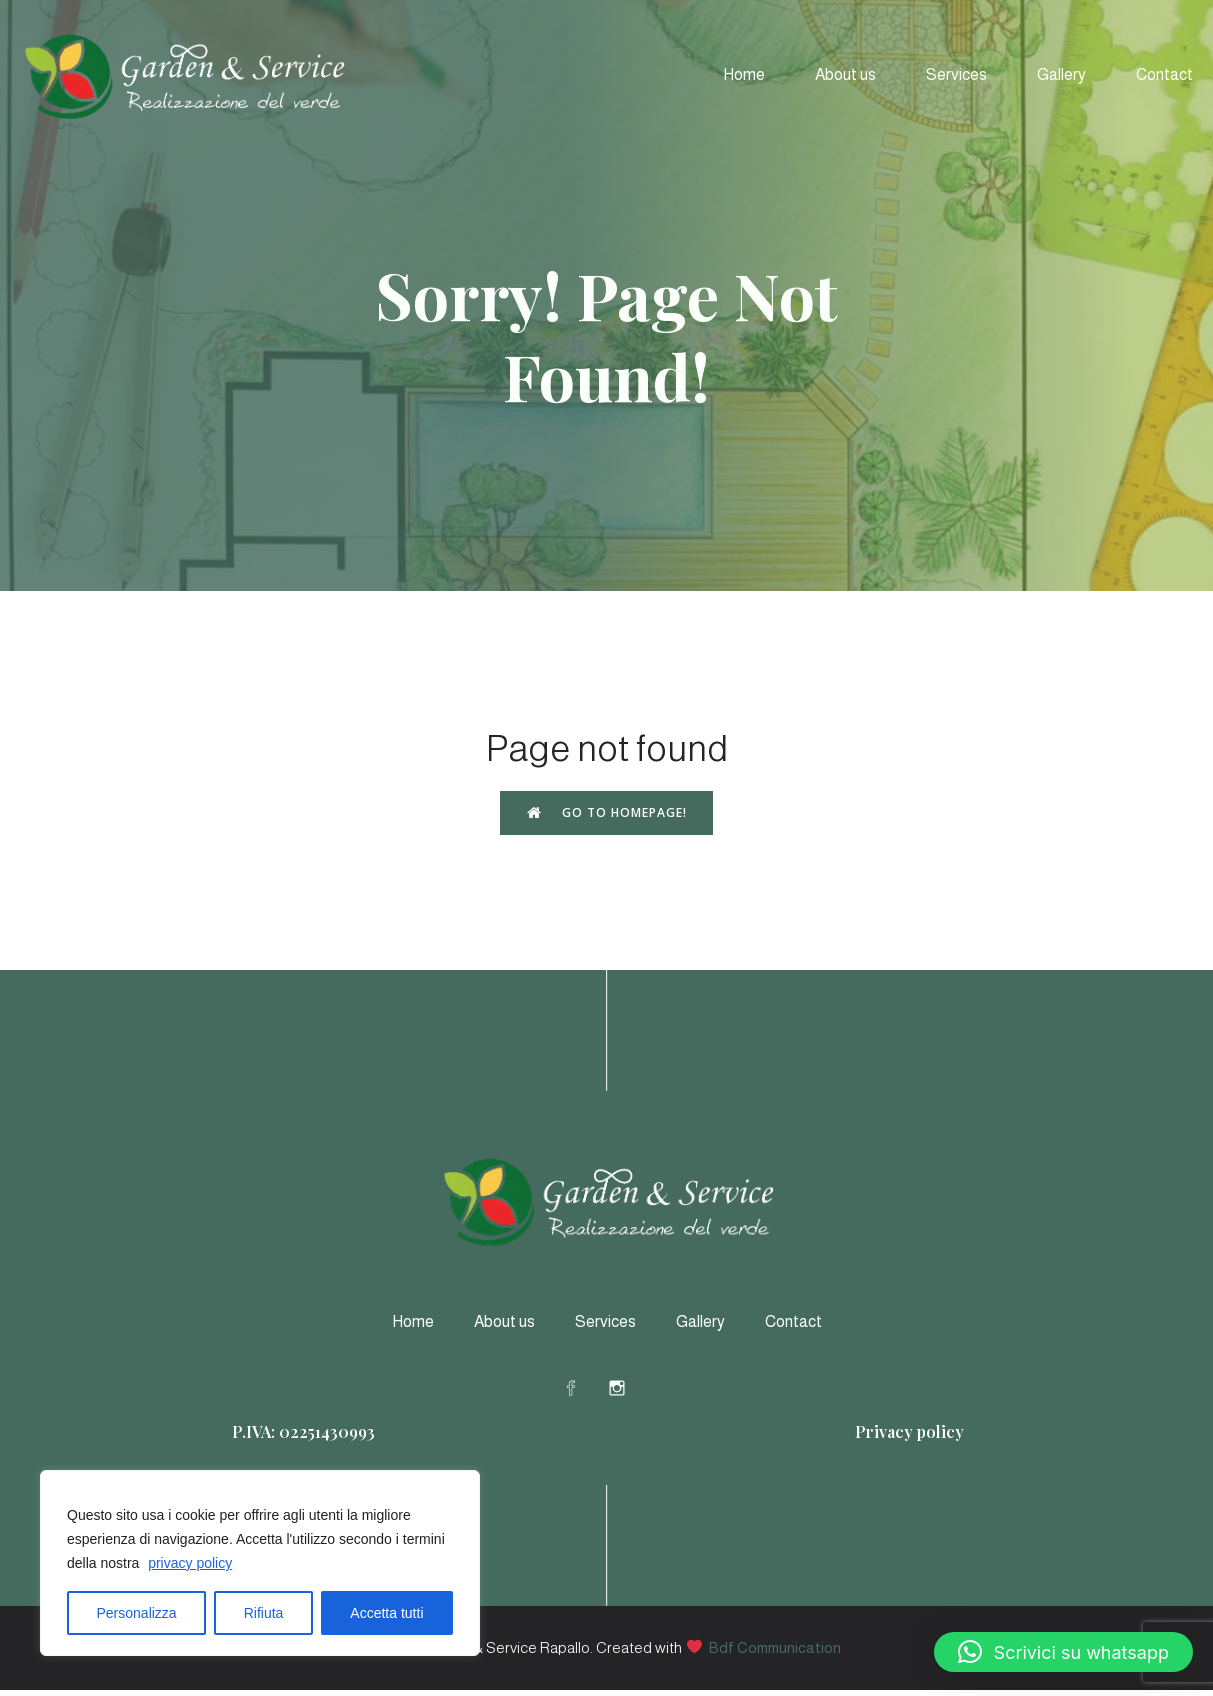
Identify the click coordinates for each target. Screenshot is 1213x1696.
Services (956, 77)
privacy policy (190, 1563)
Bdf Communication (775, 1653)
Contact (1164, 77)
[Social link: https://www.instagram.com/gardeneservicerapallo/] (630, 1393)
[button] (1063, 1652)
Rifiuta (264, 1613)
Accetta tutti (386, 1613)
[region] (260, 1563)
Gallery (1061, 77)
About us (845, 77)
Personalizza (137, 1613)
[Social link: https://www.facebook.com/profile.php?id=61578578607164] (584, 1393)
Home (744, 77)
